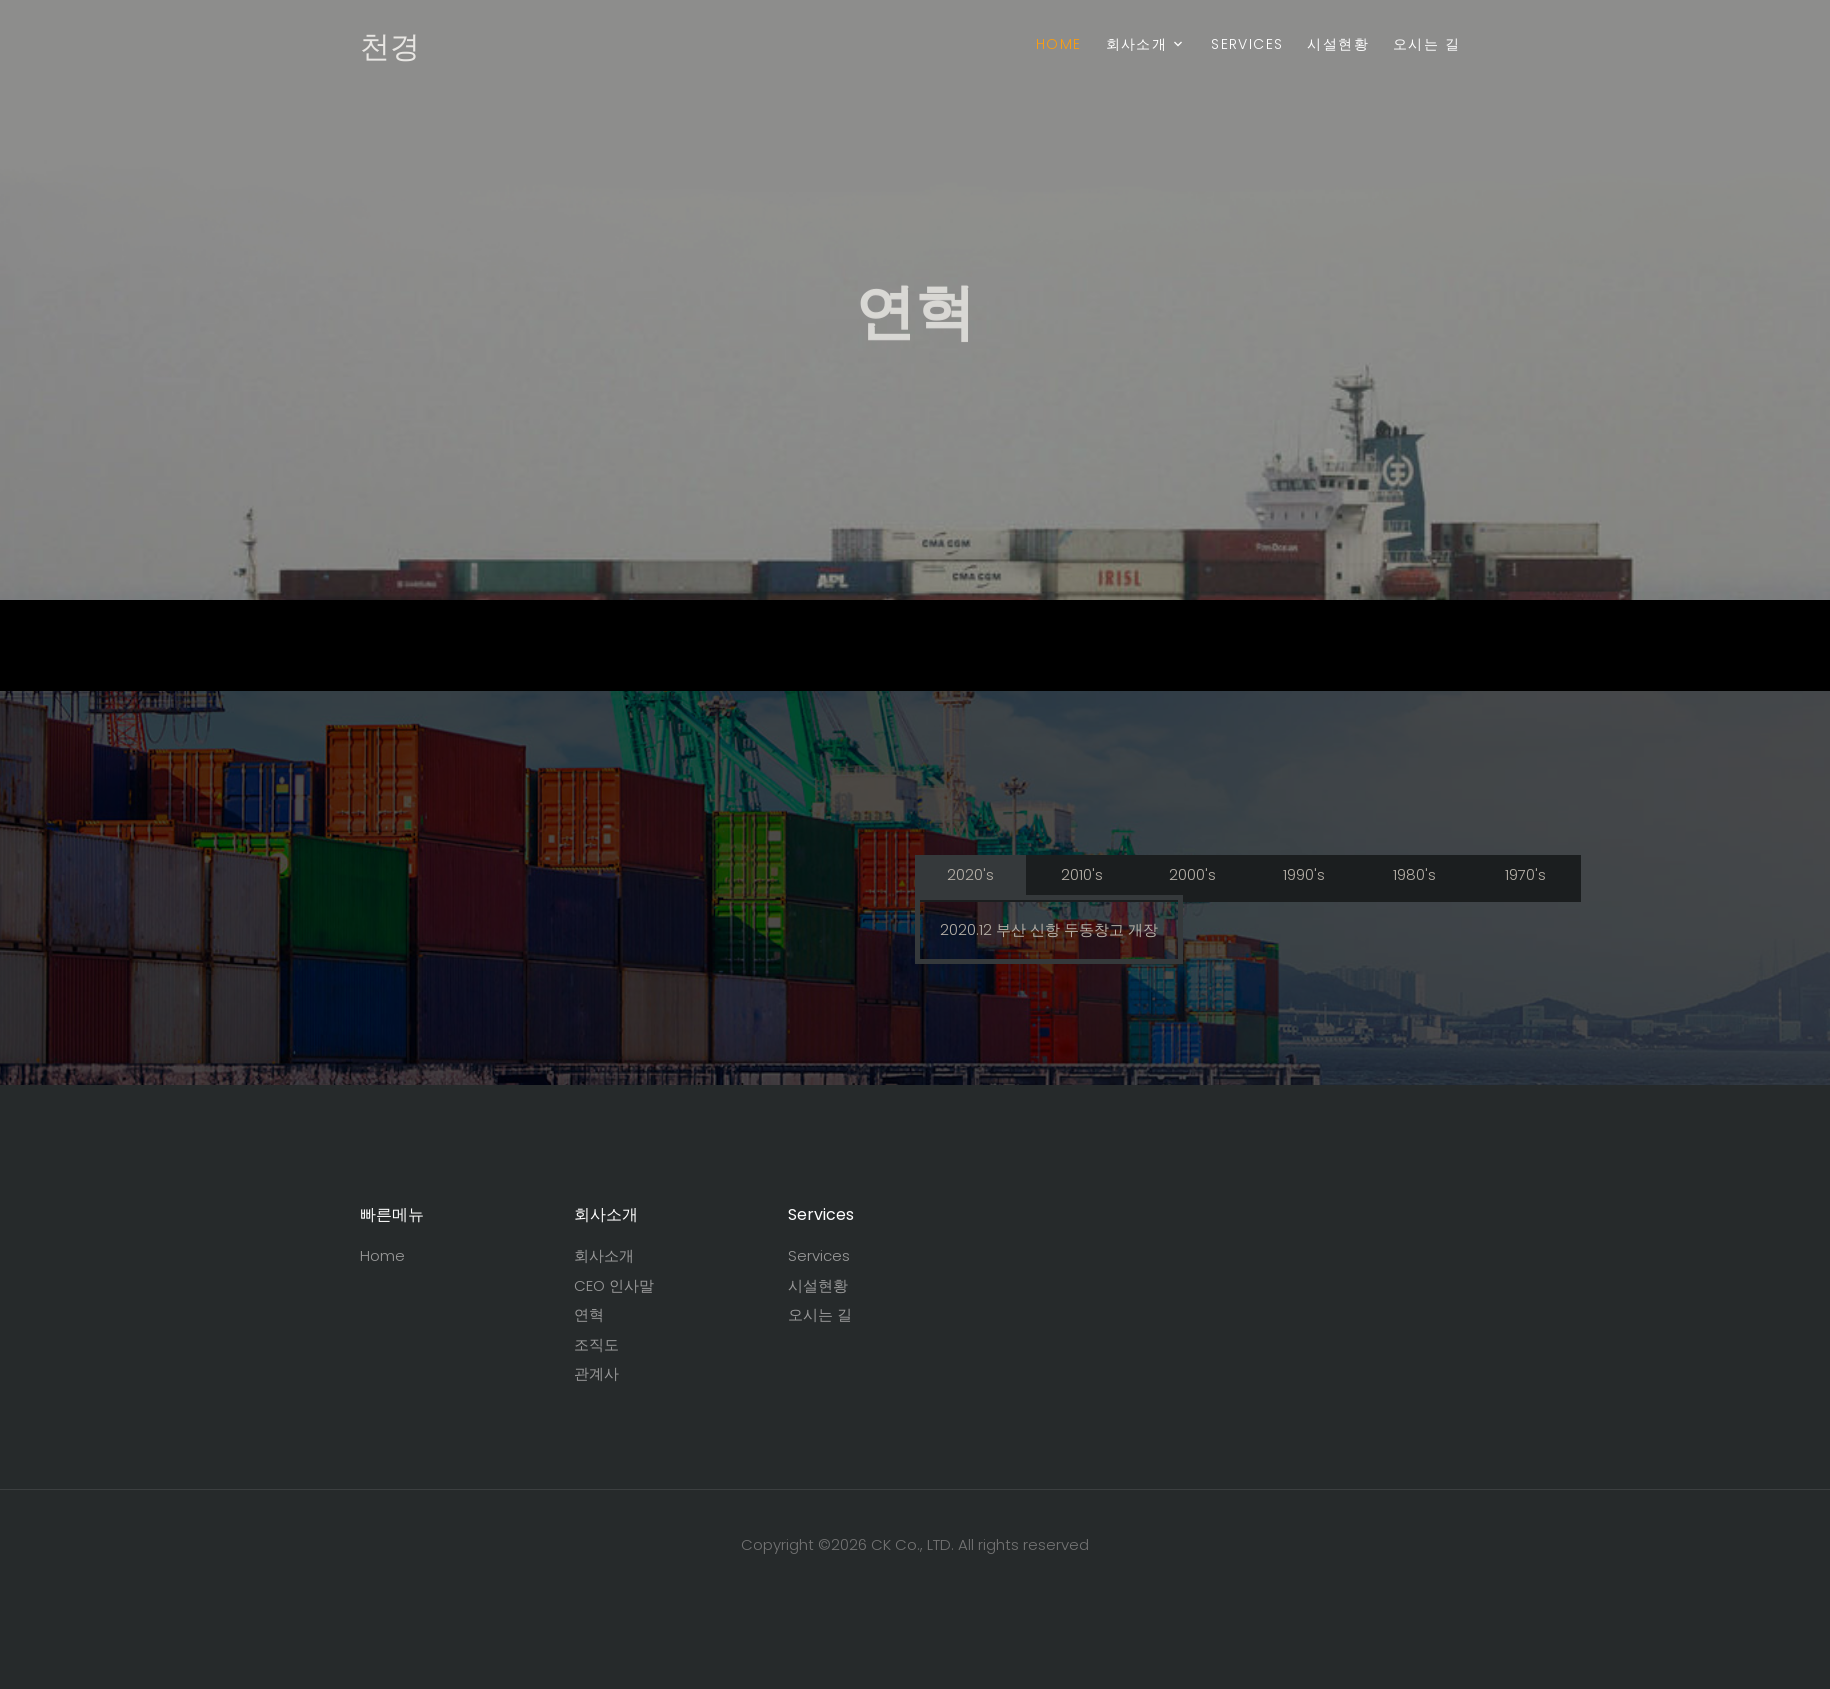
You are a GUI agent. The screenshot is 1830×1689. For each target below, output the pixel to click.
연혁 (589, 1314)
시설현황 (1338, 44)
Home (1059, 44)
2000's (1192, 874)
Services (1247, 44)
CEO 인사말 (614, 1285)
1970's (1525, 874)
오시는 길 (1426, 44)
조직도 (596, 1344)
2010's (1082, 874)
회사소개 (1137, 44)
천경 (390, 47)
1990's (1304, 874)
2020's (970, 874)
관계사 (596, 1373)
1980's (1414, 874)
